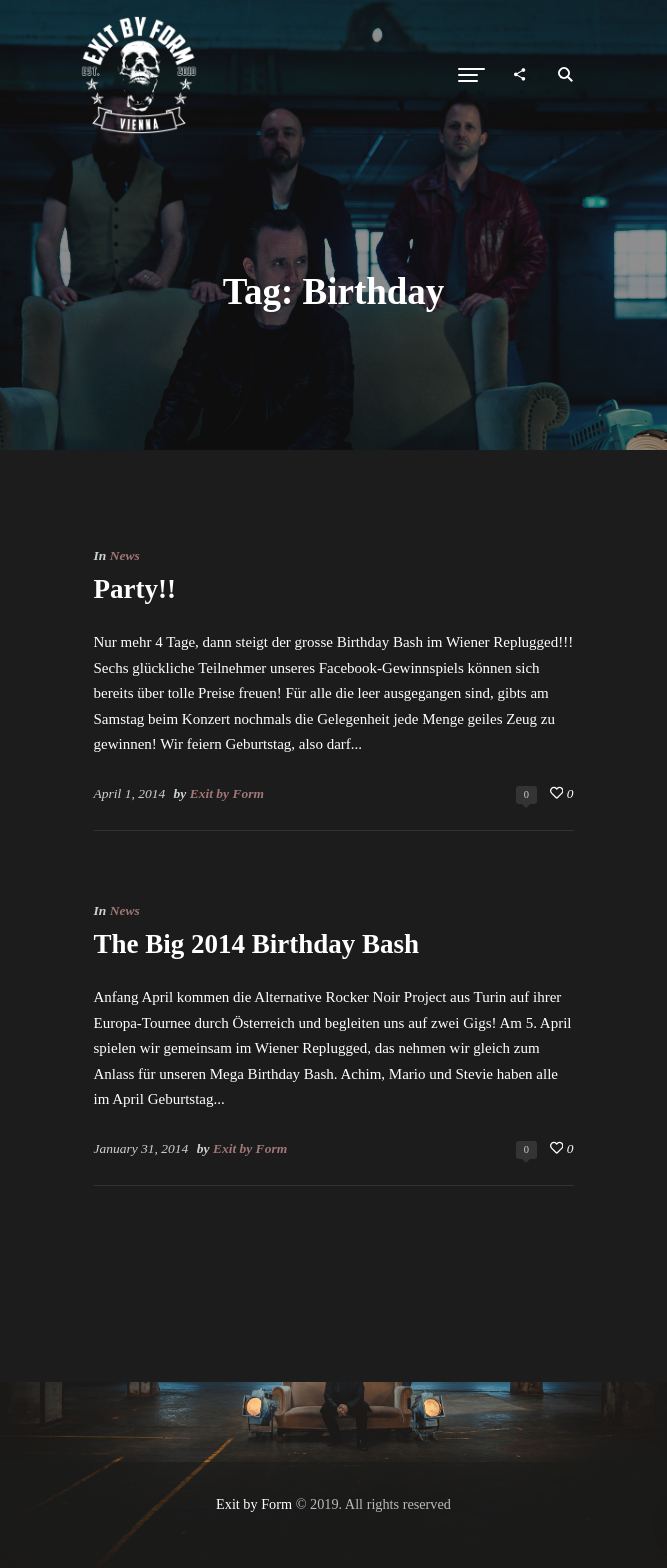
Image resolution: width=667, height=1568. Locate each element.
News (125, 555)
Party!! (135, 589)
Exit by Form (227, 793)
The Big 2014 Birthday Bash (257, 944)
